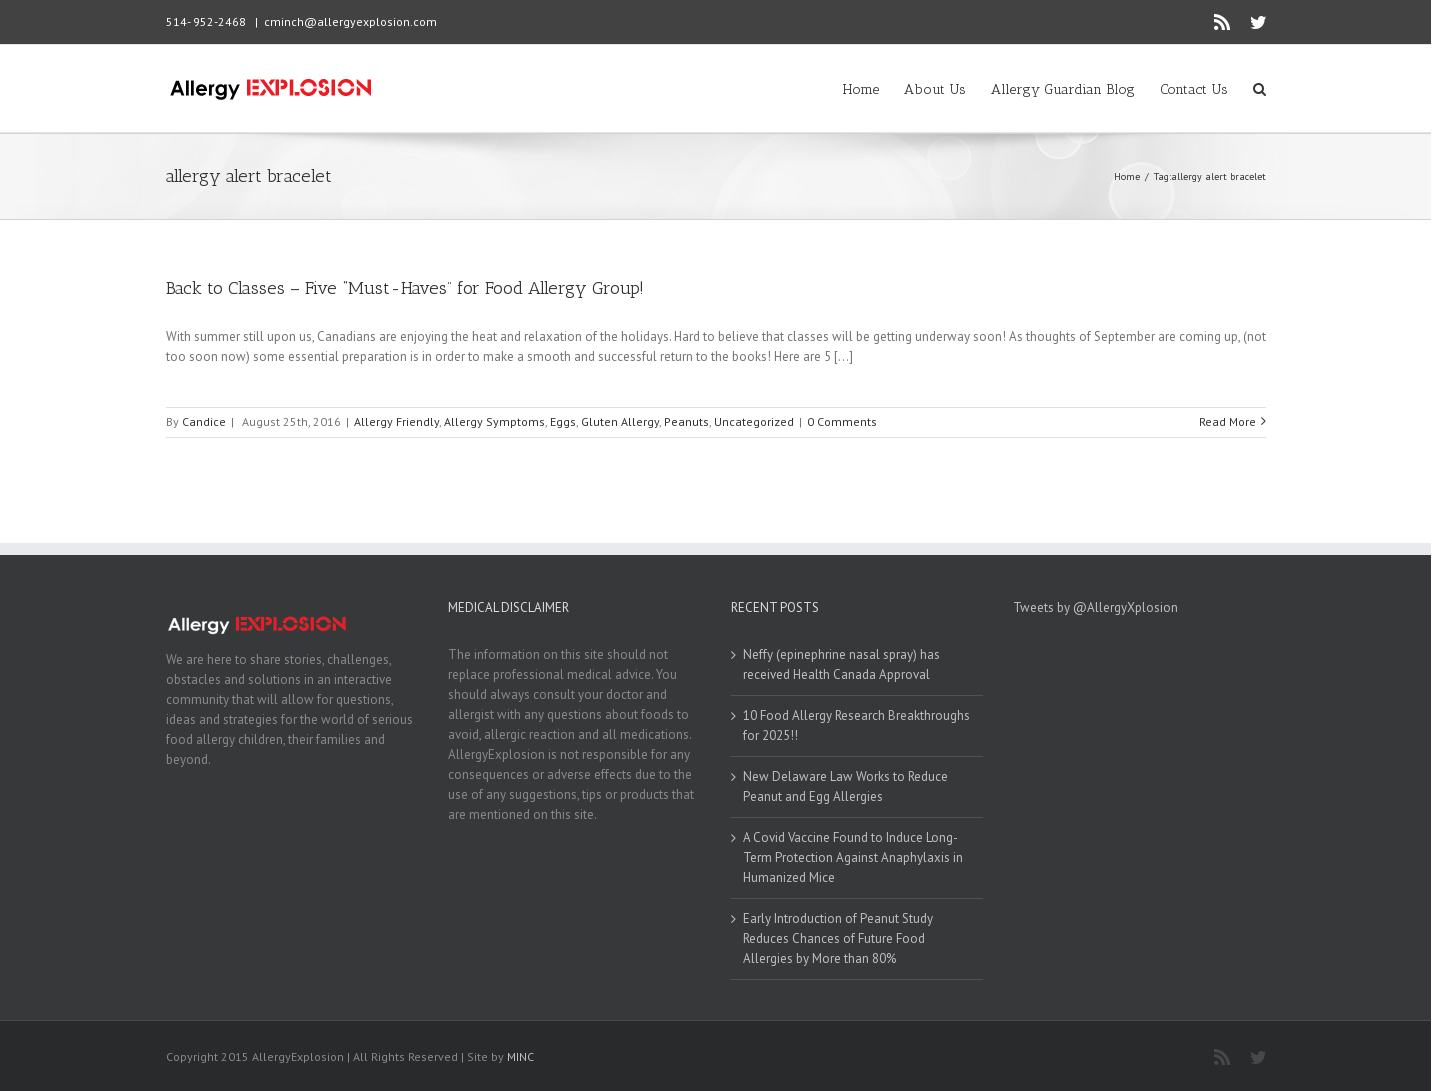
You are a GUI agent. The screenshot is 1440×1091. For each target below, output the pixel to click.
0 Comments (842, 421)
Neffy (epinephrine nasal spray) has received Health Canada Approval (841, 664)
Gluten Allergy (620, 421)
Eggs (563, 421)
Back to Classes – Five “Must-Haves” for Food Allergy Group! (405, 288)
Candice (204, 421)
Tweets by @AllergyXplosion (1095, 607)
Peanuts (686, 421)
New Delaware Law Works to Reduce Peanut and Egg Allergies (845, 786)
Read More (1227, 421)
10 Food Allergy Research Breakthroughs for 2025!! (856, 725)
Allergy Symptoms (494, 421)
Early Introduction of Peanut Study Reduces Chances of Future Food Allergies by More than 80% (838, 938)
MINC (520, 1056)
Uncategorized (754, 421)
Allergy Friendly (396, 421)
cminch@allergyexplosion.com (350, 21)
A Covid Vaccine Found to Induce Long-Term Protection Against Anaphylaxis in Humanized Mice (853, 857)
